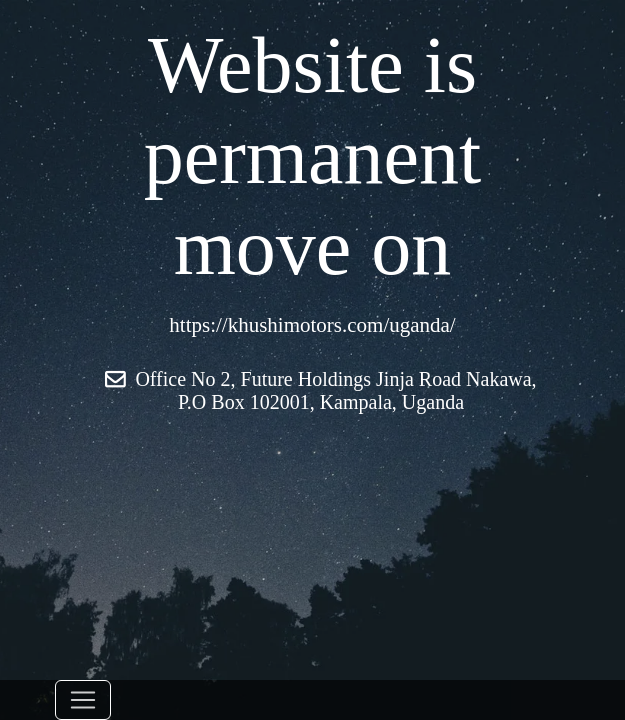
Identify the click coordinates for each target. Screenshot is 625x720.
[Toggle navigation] (83, 700)
